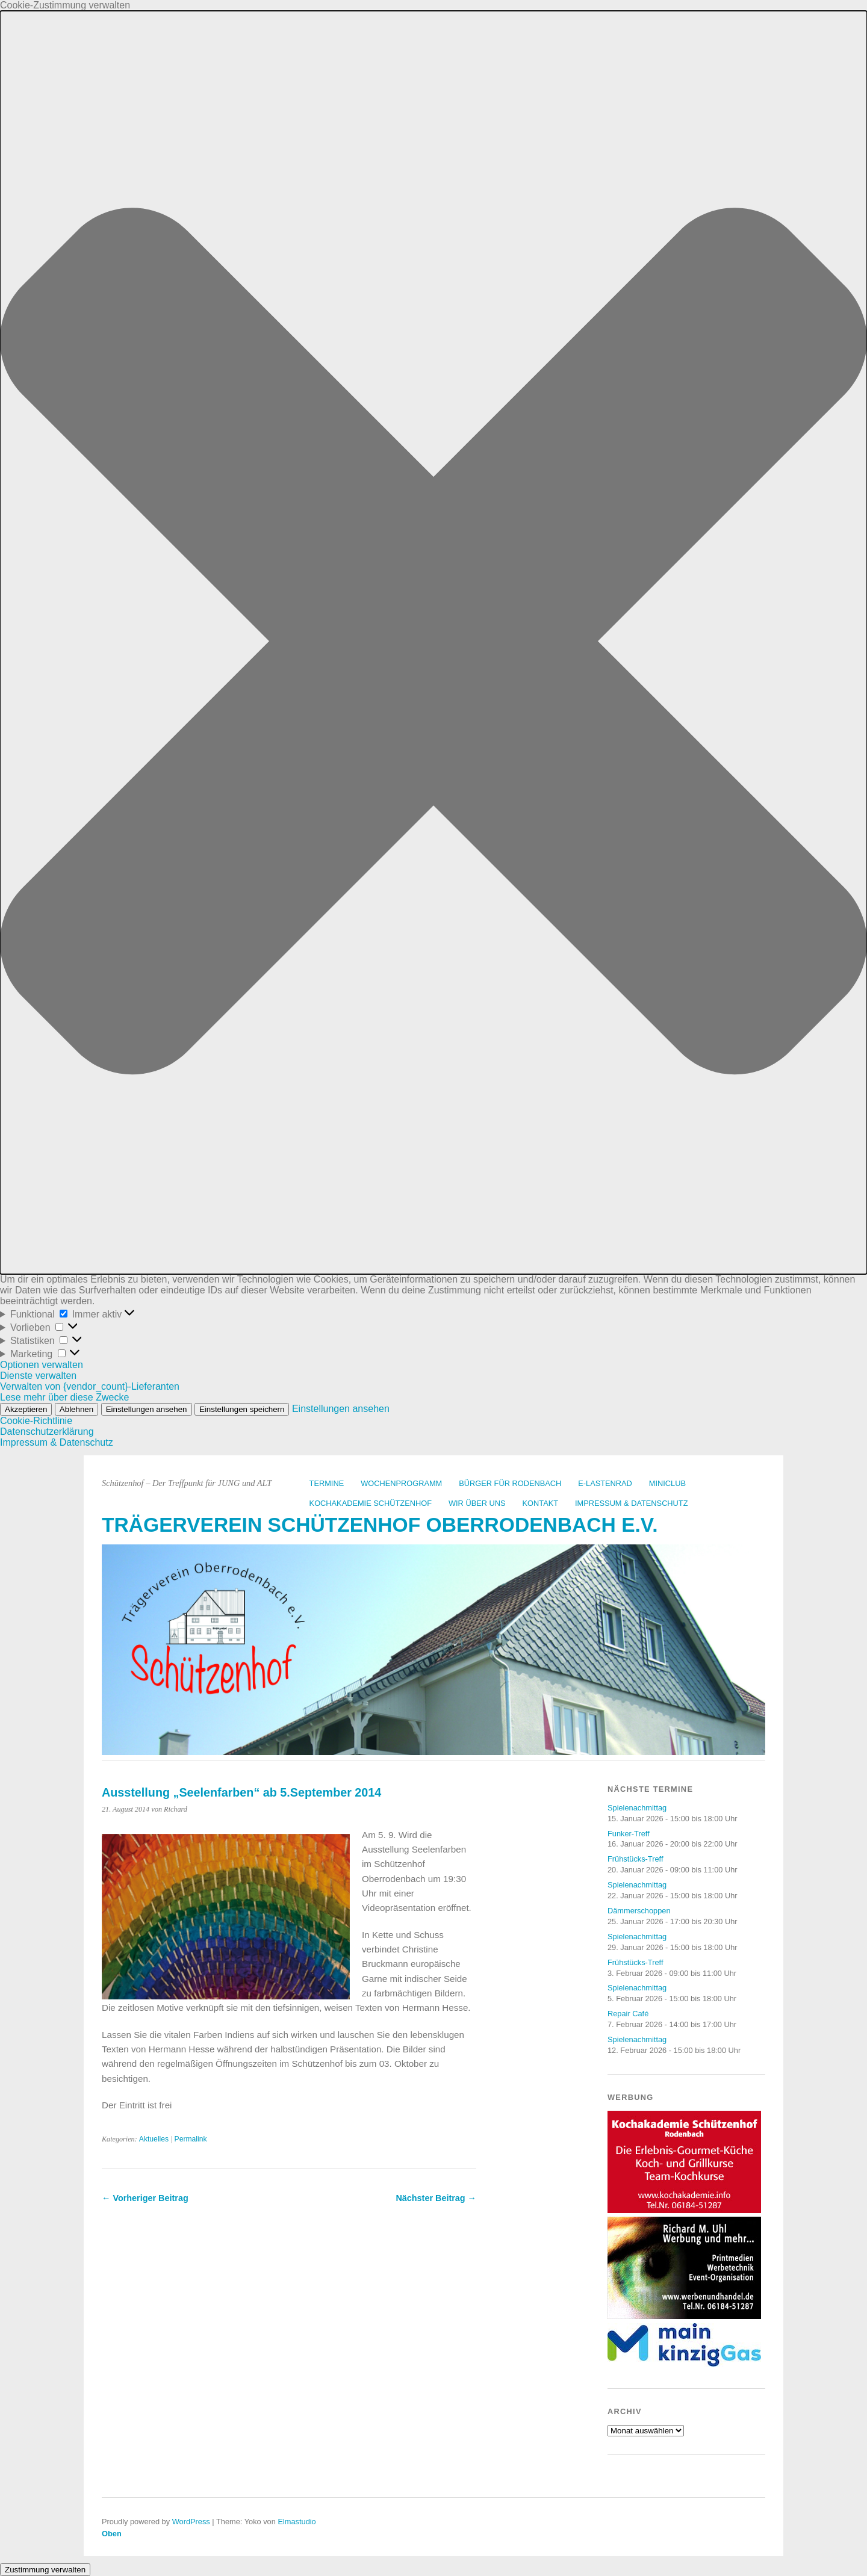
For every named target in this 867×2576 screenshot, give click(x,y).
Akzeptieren (26, 1409)
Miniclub (667, 1483)
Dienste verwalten (38, 1375)
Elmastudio (296, 2521)
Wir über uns (477, 1503)
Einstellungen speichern (242, 1409)
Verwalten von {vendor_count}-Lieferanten (89, 1386)
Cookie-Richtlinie (36, 1421)
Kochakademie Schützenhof (370, 1503)
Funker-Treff (629, 1833)
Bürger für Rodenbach (510, 1483)
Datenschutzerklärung (47, 1431)
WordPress (191, 2521)
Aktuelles (154, 2139)
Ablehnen (76, 1409)
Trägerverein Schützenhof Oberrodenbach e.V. (380, 1525)
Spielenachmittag (637, 1807)
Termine (326, 1483)
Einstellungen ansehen (146, 1409)
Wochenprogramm (401, 1483)
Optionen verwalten (41, 1365)
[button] (433, 642)
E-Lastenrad (605, 1483)
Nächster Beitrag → (436, 2198)
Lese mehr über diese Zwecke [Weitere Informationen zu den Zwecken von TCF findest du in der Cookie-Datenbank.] (64, 1397)
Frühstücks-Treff (635, 1858)
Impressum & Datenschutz (56, 1442)
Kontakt (541, 1503)
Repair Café (628, 2013)
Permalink (191, 2139)
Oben (112, 2533)
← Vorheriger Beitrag (145, 2198)
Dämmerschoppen (639, 1910)
